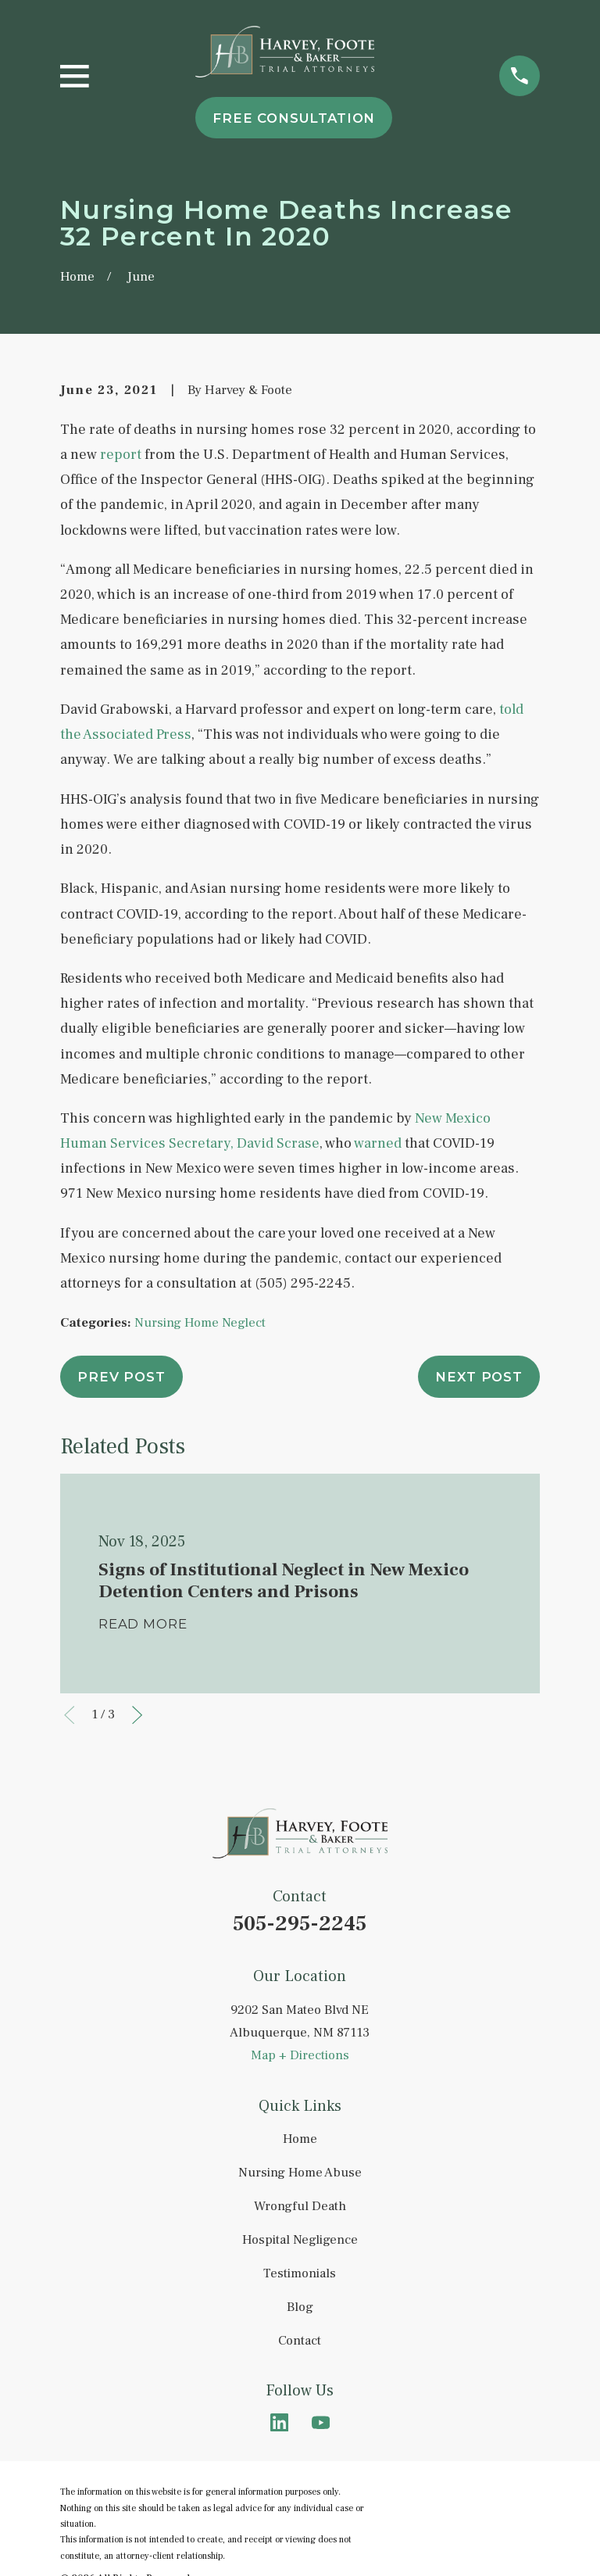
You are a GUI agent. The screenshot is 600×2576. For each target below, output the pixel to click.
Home (300, 2139)
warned (377, 1143)
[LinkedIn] (279, 2422)
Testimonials (299, 2273)
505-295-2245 (299, 1923)
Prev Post (121, 1377)
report (120, 454)
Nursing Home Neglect (200, 1322)
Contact (299, 2340)
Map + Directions (300, 2055)
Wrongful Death (300, 2206)
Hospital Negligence (300, 2239)
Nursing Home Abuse (300, 2172)
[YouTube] (321, 2422)
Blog (300, 2307)
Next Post (479, 1377)
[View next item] (137, 1715)
